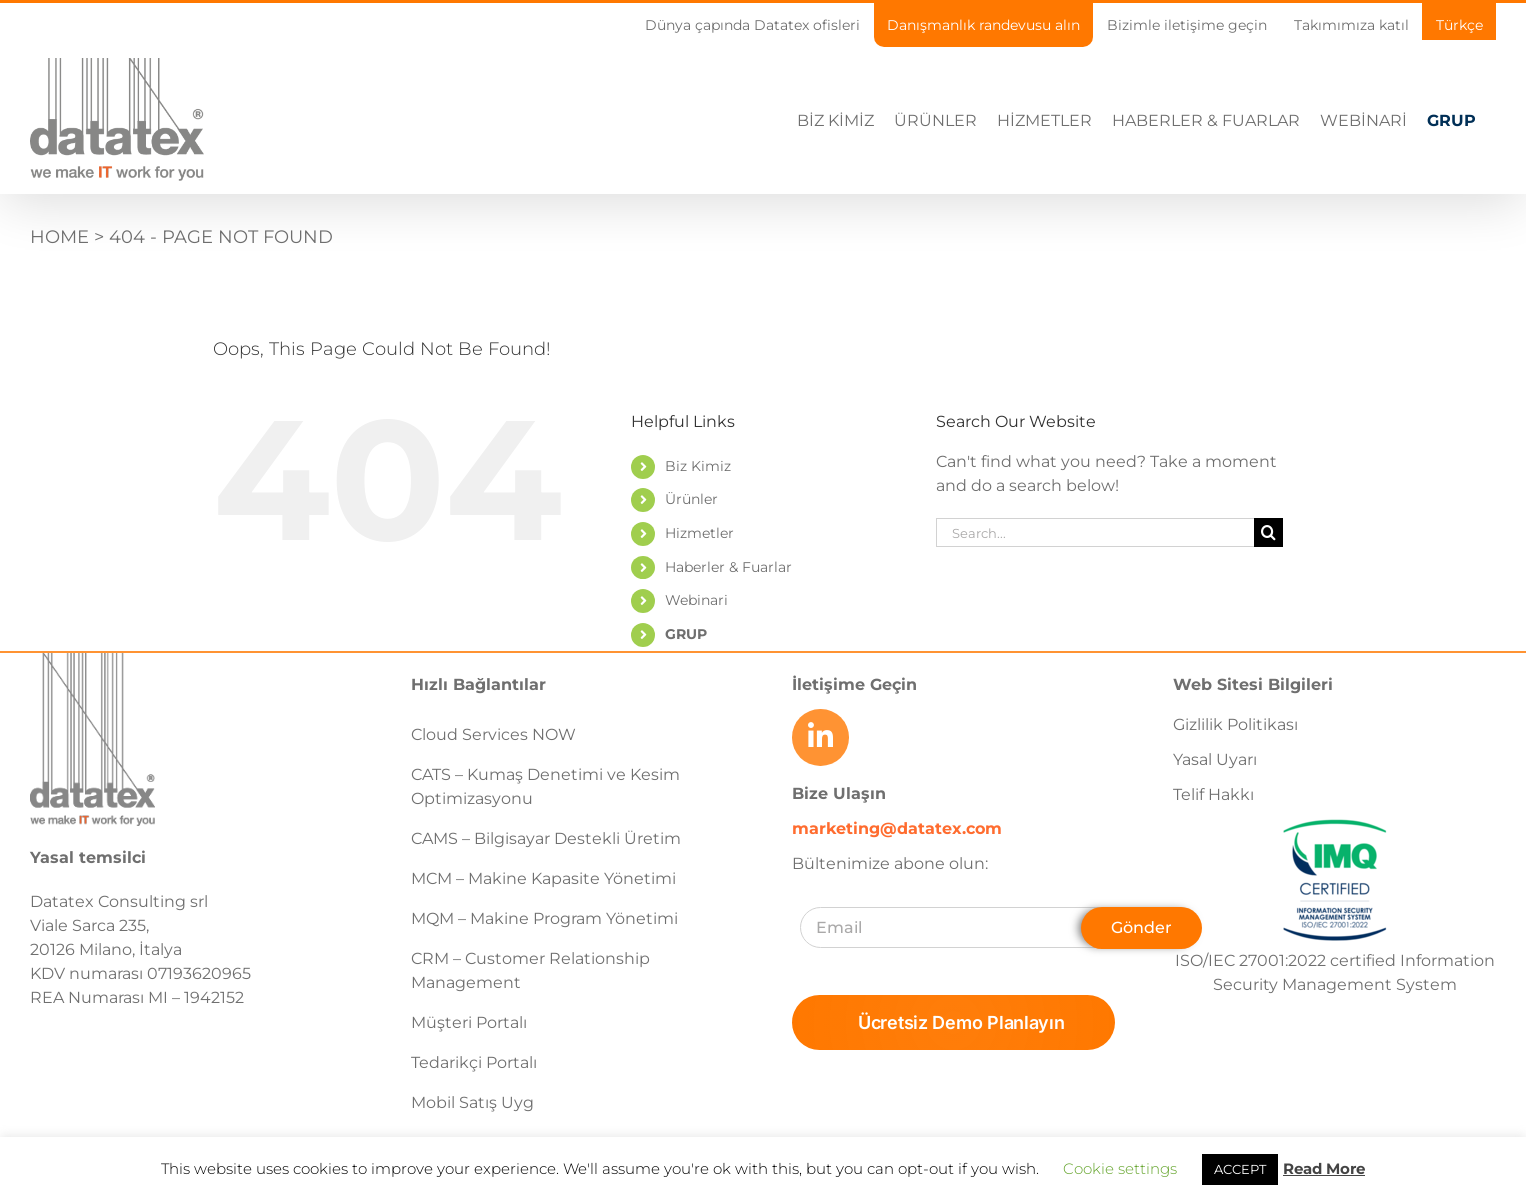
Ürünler (691, 499)
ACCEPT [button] (1240, 1169)
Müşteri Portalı (469, 1022)
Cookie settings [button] (1120, 1168)
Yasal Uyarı (1215, 759)
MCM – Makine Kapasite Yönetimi (543, 878)
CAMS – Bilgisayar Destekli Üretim (546, 838)
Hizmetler (699, 533)
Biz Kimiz (698, 466)
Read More (1324, 1168)
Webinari (696, 600)
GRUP (686, 634)
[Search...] (1095, 532)
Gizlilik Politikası (1235, 724)
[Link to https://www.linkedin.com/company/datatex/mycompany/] (820, 737)
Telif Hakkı (1213, 794)
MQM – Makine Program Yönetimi (544, 918)
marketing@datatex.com (897, 828)
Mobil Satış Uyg (472, 1102)
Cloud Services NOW (493, 734)
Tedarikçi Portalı (474, 1062)
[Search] (1268, 532)
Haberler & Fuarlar (728, 567)
